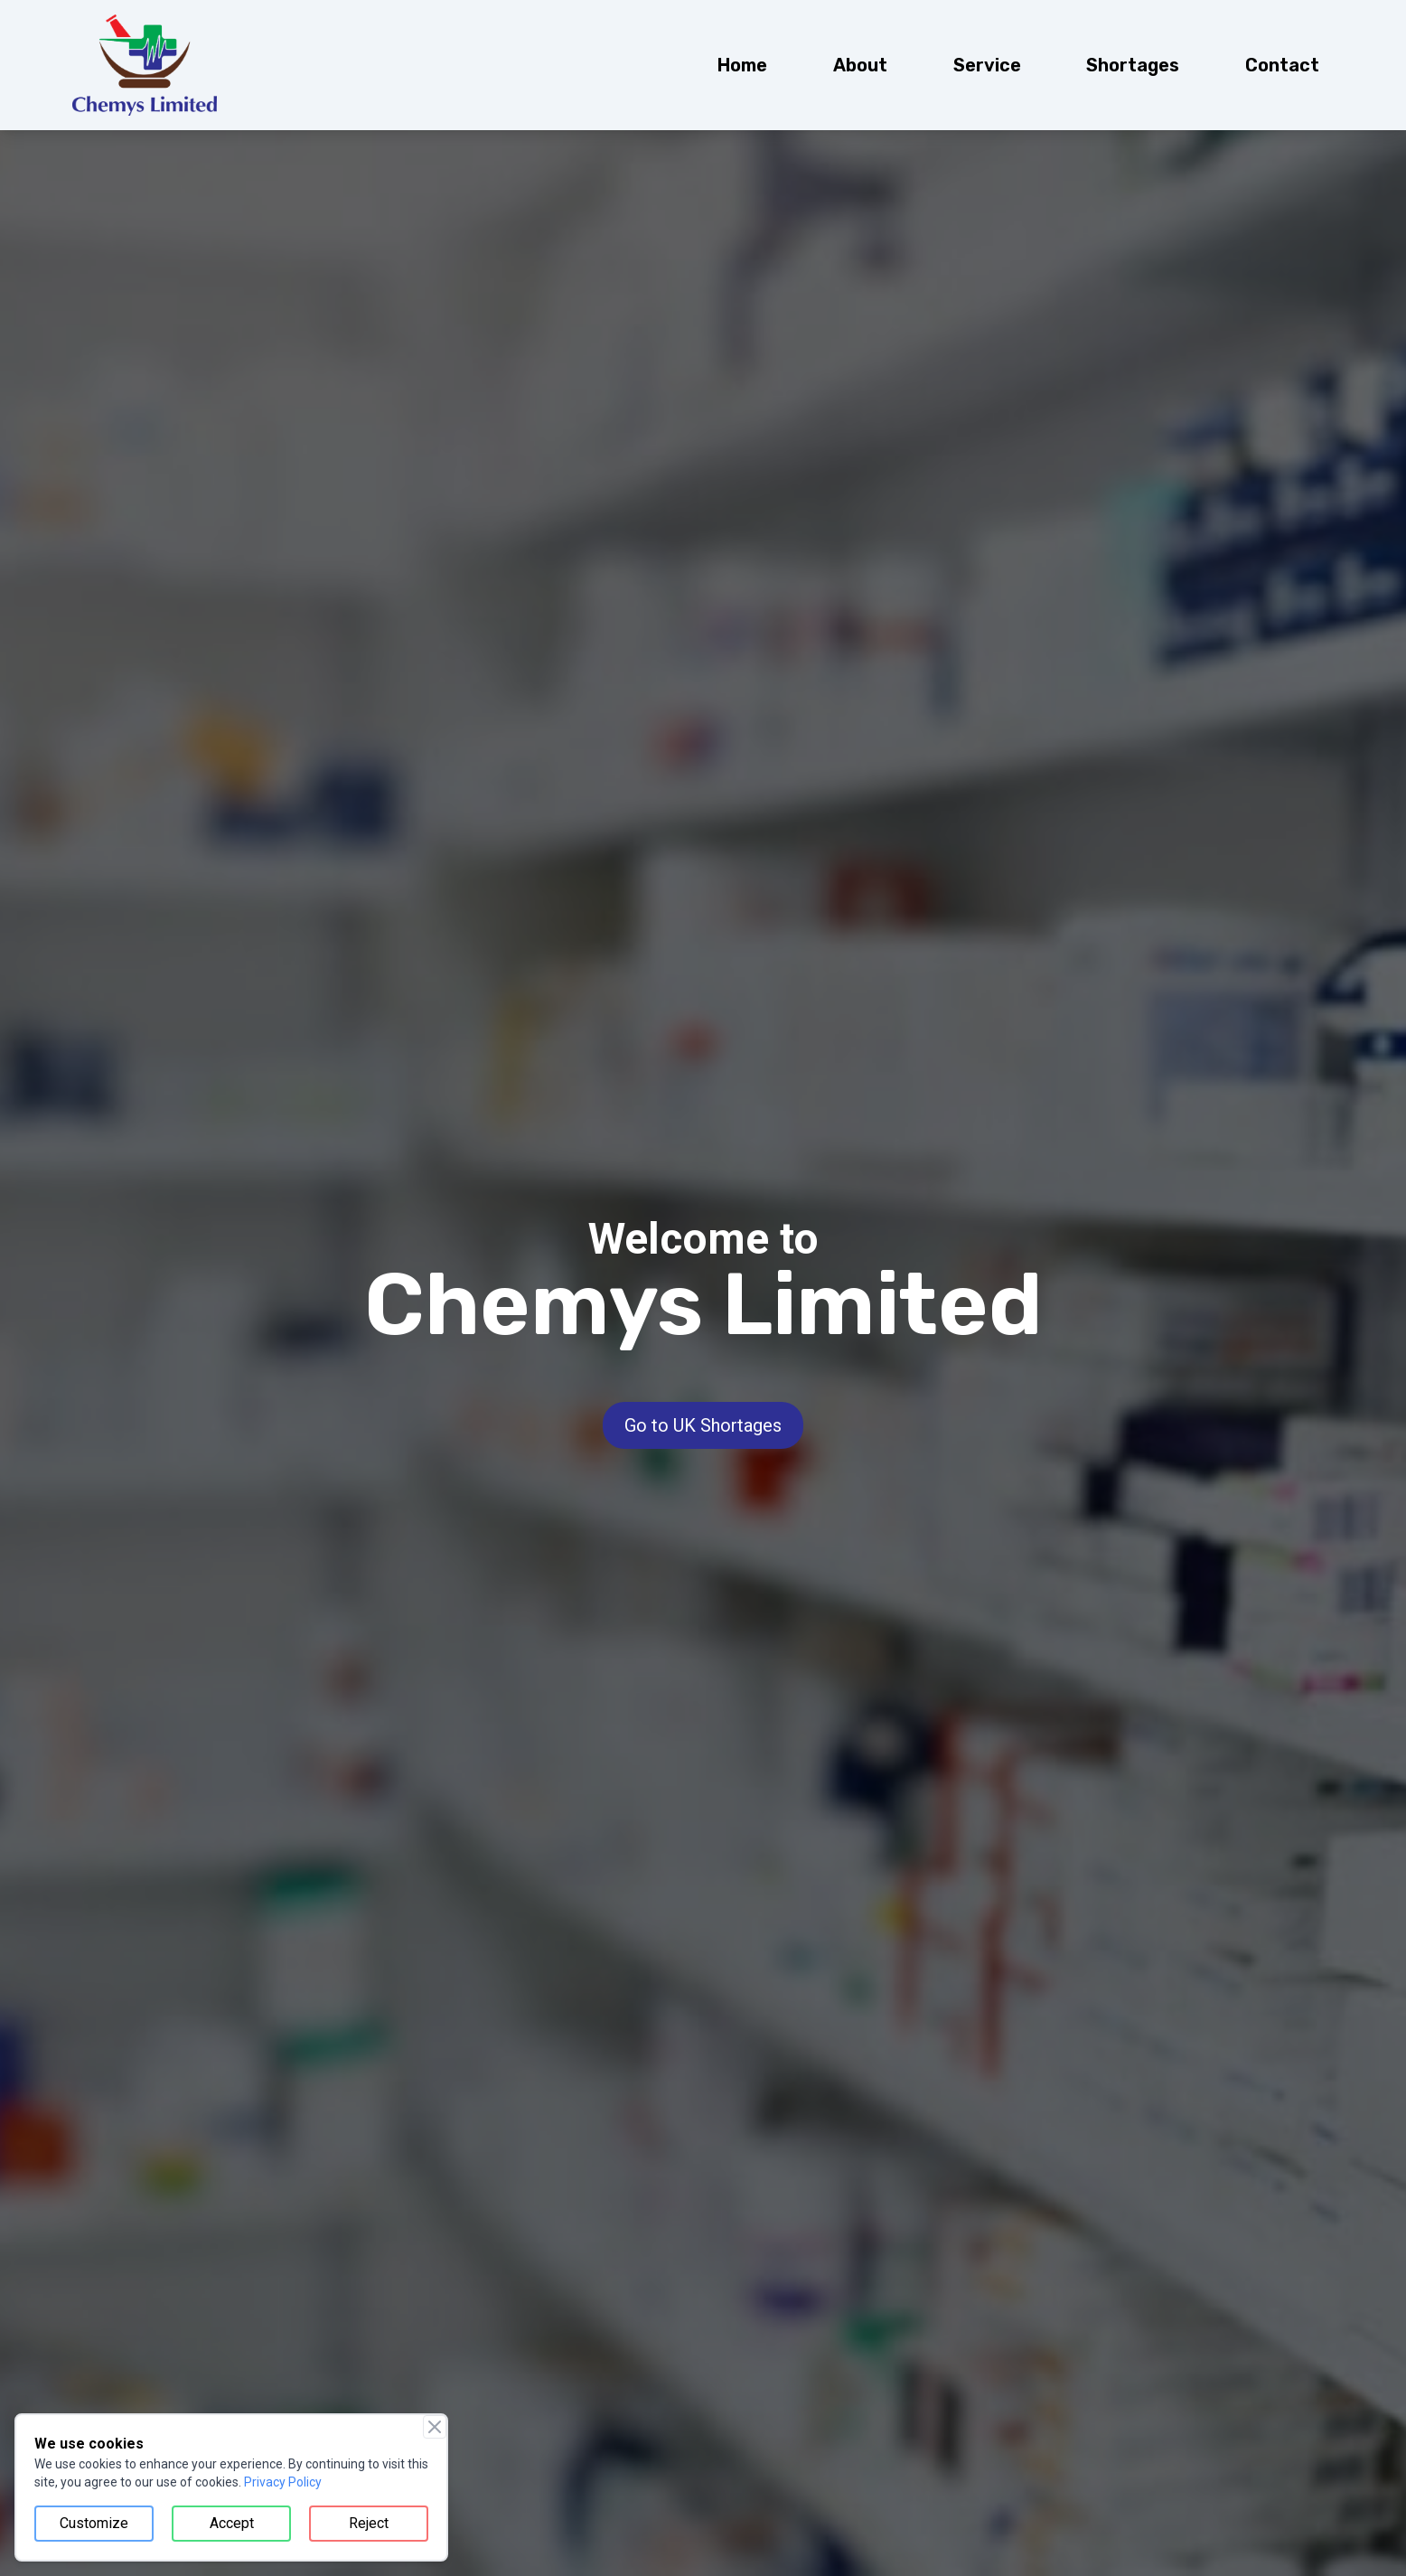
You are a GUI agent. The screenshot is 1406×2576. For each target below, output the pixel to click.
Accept (232, 2523)
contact (1282, 65)
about (860, 65)
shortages (1132, 65)
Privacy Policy (283, 2482)
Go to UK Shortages (703, 1425)
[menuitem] (742, 65)
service (987, 65)
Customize (94, 2523)
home (742, 65)
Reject (369, 2523)
